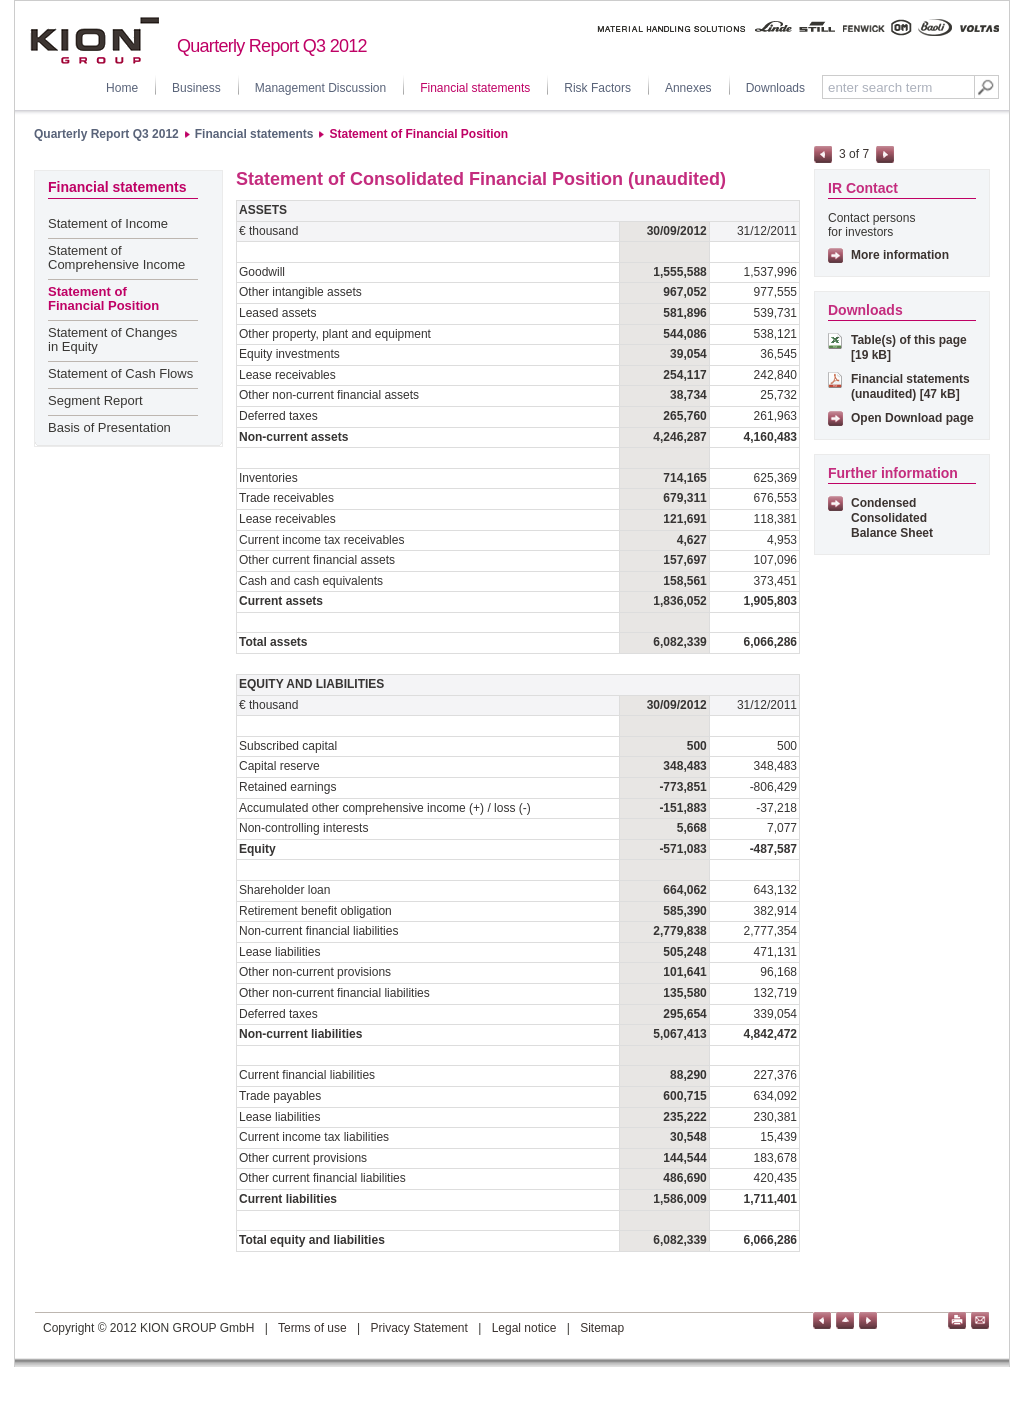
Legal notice (524, 1328)
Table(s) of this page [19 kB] (909, 347)
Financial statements (475, 88)
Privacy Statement (418, 1328)
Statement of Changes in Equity (112, 339)
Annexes (688, 88)
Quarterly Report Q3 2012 (106, 134)
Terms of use (312, 1328)
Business (196, 88)
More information (900, 255)
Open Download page (912, 418)
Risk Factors (597, 88)
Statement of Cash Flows (120, 373)
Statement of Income (108, 223)
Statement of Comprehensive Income (116, 257)
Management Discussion (320, 88)
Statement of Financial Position (418, 134)
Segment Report (95, 400)
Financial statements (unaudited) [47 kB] (910, 386)
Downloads (775, 88)
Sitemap (602, 1328)
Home (122, 88)
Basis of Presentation (109, 427)
